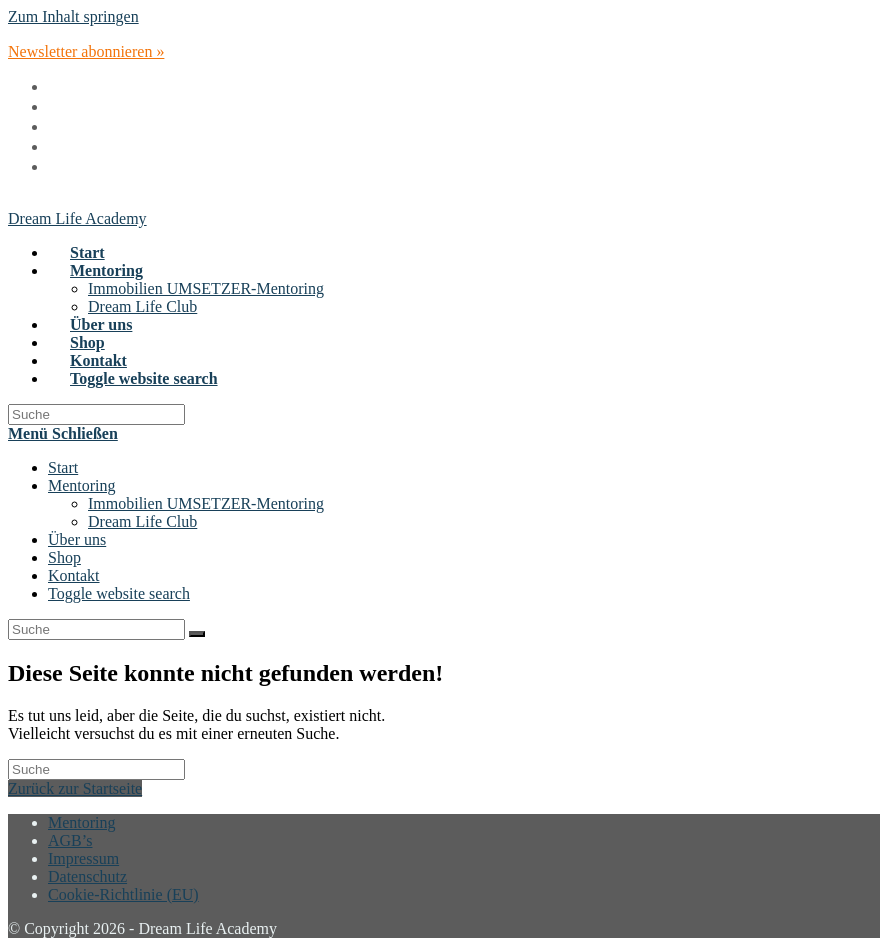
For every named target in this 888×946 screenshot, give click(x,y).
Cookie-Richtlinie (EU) (123, 894)
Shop (64, 557)
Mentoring (82, 485)
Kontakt (74, 575)
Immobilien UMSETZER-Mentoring (206, 503)
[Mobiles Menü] (63, 433)
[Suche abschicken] (197, 634)
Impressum (83, 858)
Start (63, 467)
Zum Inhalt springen (73, 16)
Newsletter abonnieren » (86, 51)
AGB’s (70, 840)
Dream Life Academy (77, 218)
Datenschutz (87, 876)
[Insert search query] (96, 414)
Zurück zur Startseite (75, 788)
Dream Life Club (142, 521)
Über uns (77, 539)
